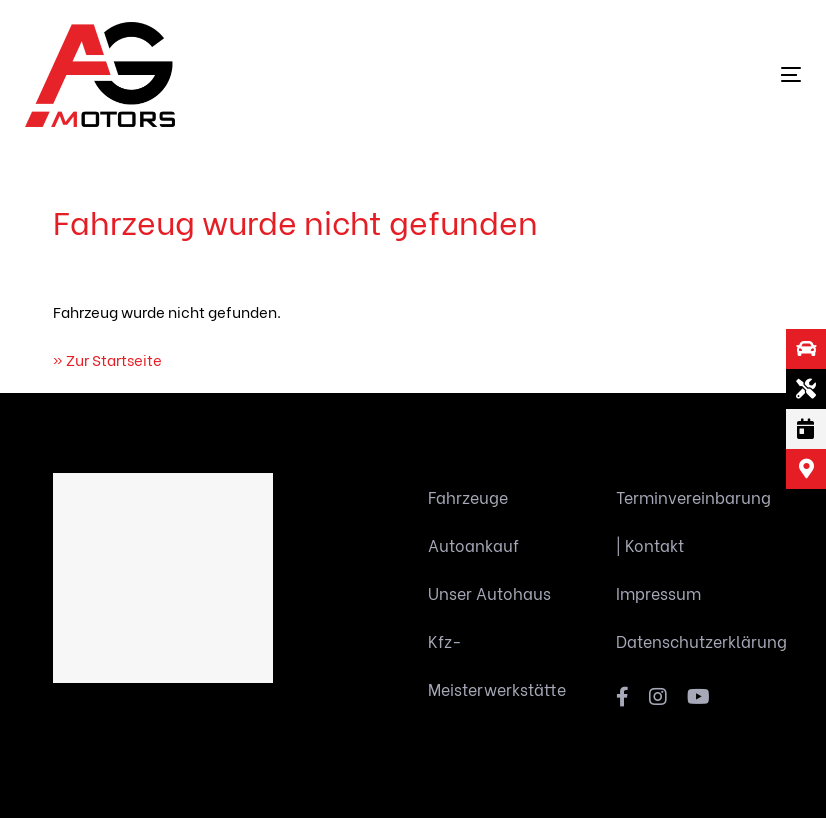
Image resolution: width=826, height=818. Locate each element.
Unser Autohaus (489, 592)
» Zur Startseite (107, 359)
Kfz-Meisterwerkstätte (497, 664)
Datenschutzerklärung (695, 640)
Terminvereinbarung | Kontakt (693, 520)
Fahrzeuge (468, 496)
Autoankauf (473, 544)
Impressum (658, 592)
